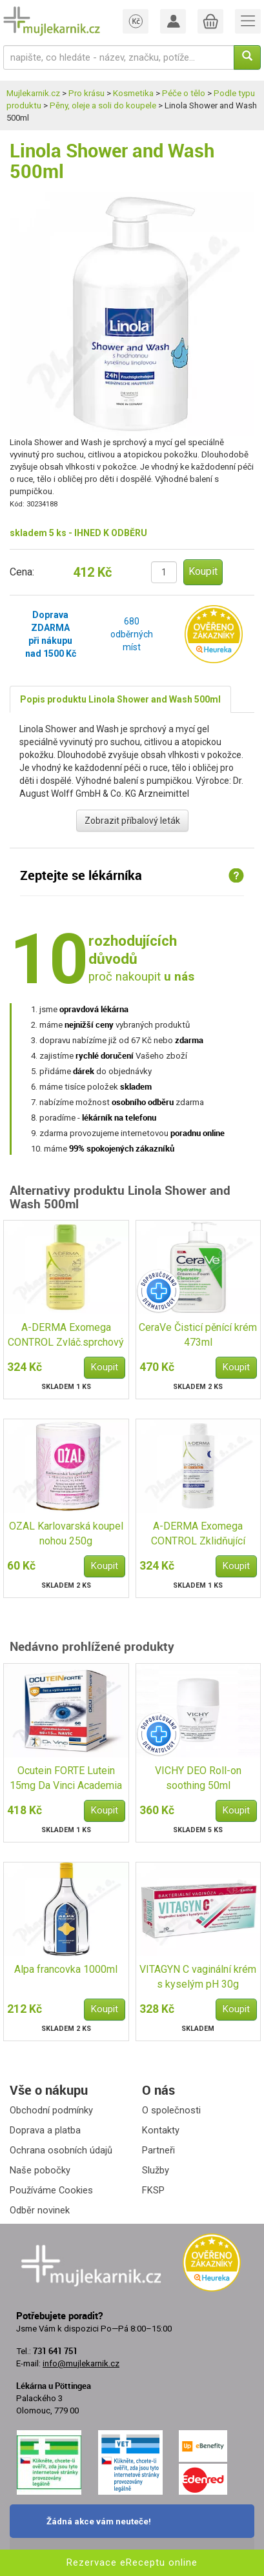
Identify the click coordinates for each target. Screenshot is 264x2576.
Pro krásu (86, 93)
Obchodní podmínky (51, 2110)
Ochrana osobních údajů (61, 2150)
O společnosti (171, 2110)
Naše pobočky (40, 2170)
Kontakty (160, 2130)
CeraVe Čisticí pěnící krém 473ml (198, 1334)
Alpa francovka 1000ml (65, 1969)
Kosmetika (133, 93)
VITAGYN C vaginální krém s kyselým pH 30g (197, 1976)
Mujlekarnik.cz (33, 93)
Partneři (158, 2150)
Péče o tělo (183, 93)
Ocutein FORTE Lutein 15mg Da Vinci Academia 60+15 (66, 1778)
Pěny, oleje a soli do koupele (103, 105)
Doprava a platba (45, 2130)
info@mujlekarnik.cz (81, 2363)
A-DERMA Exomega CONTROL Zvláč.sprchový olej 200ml (66, 1335)
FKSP (153, 2190)
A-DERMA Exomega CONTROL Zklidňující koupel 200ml (198, 1534)
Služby (155, 2170)
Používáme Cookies (51, 2190)
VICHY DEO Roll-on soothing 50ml (198, 1778)
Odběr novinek (40, 2210)
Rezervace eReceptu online (132, 2562)
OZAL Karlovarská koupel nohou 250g (66, 1533)
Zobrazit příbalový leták (132, 820)
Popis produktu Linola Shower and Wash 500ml (120, 699)
